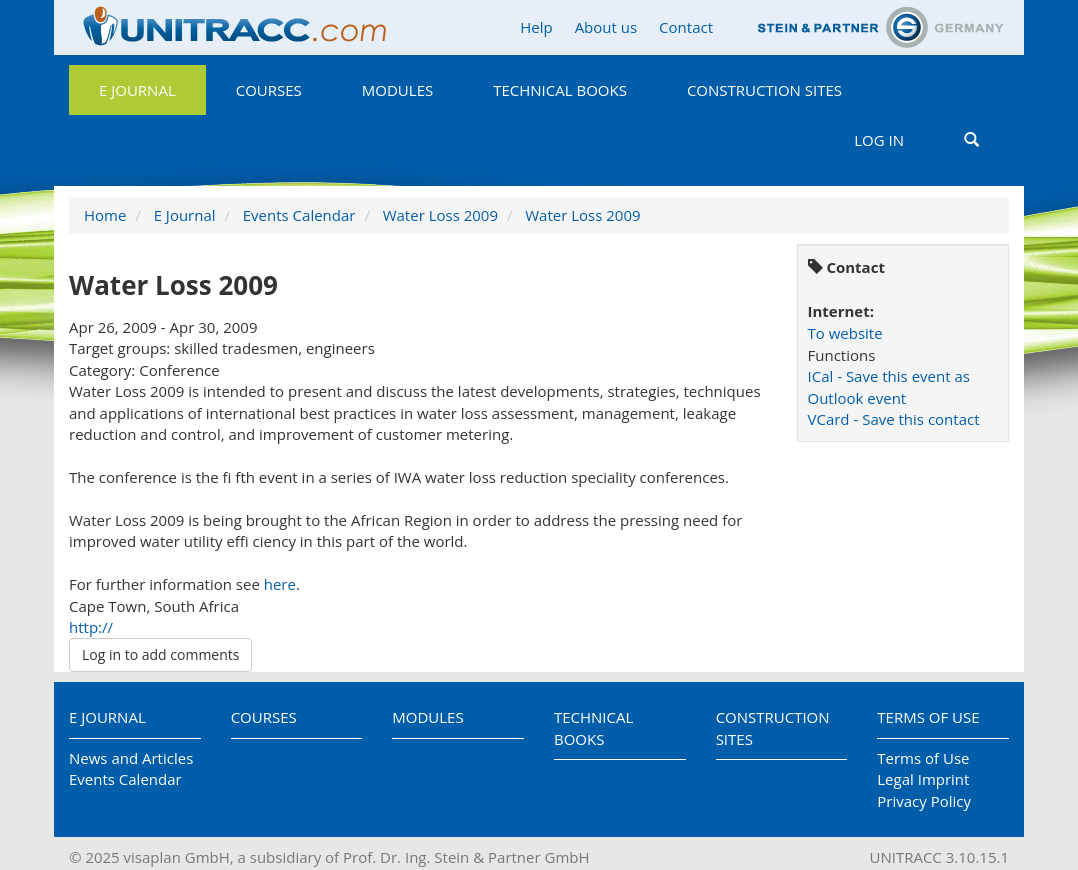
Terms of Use (928, 717)
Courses (269, 90)
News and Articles (131, 758)
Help (536, 27)
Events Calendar (299, 215)
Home (105, 215)
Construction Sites (764, 90)
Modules (397, 90)
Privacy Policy (924, 801)
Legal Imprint (923, 779)
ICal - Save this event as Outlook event (889, 386)
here (280, 584)
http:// (91, 627)
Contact (686, 27)
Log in (879, 140)
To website (845, 333)
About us (606, 27)
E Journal (137, 90)
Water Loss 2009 (440, 215)
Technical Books (560, 90)
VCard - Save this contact (894, 419)
